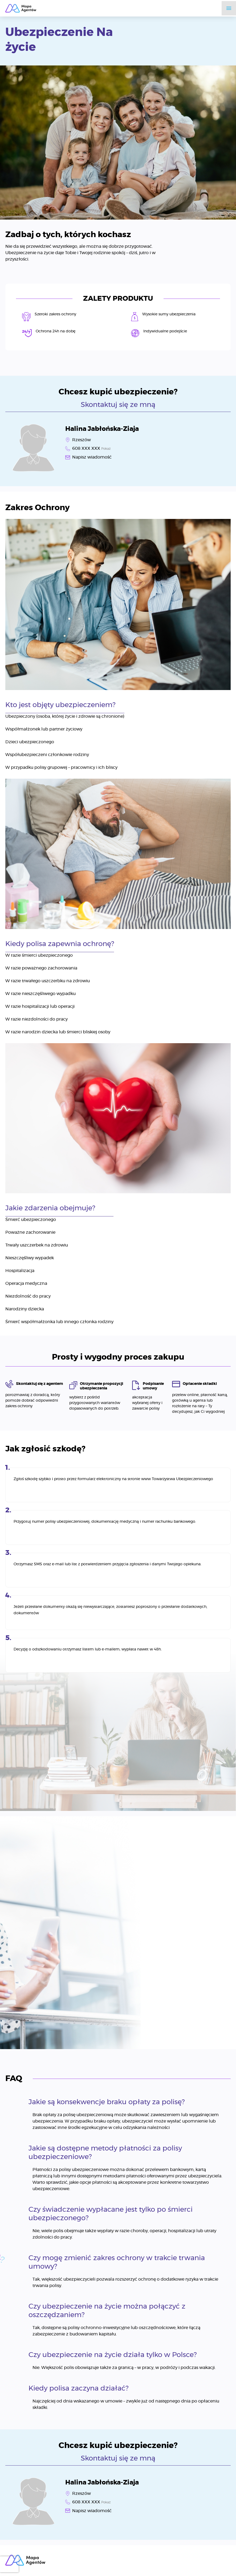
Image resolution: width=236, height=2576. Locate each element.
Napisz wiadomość (92, 457)
